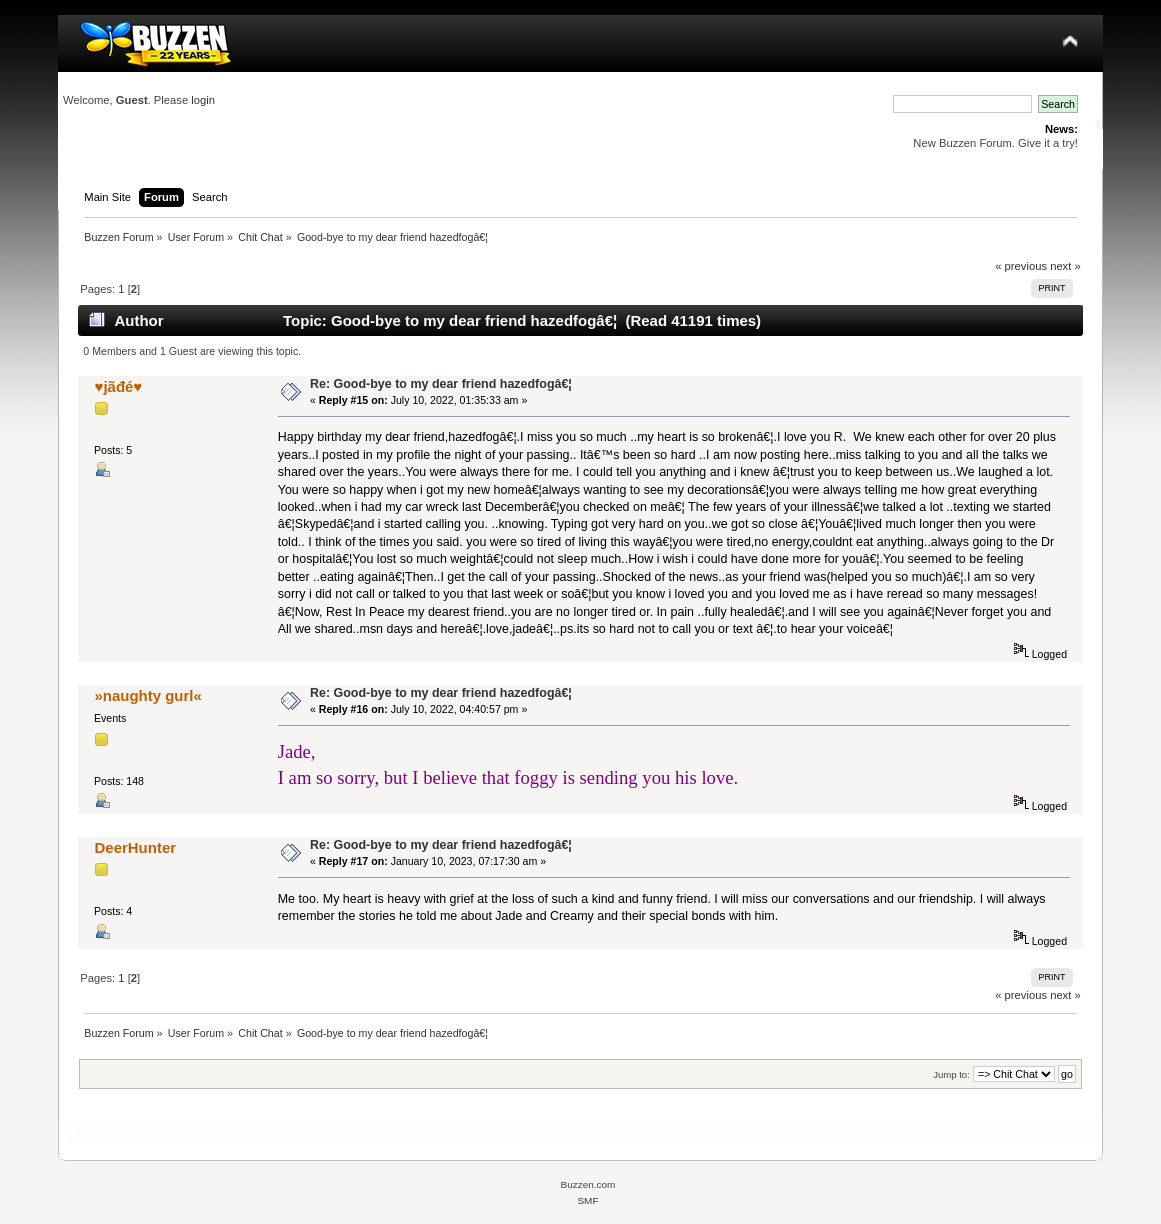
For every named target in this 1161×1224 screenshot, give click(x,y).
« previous (1021, 266)
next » (1065, 266)
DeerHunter (136, 847)
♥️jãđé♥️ (119, 386)
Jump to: (951, 1074)
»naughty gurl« (148, 695)
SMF (587, 1200)
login (203, 100)
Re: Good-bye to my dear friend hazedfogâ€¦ (441, 384)
